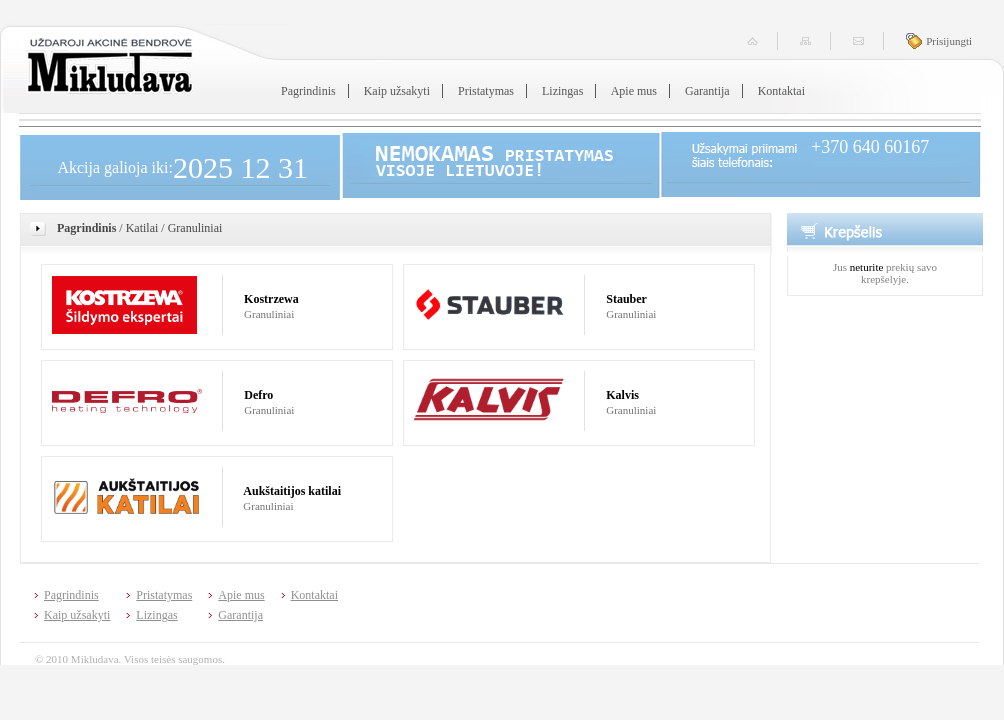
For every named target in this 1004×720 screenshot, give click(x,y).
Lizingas (562, 91)
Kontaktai (781, 91)
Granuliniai (195, 228)
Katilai (142, 228)
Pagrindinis (308, 91)
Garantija (707, 91)
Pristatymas (486, 91)
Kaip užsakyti (397, 91)
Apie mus (634, 91)
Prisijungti (949, 41)
